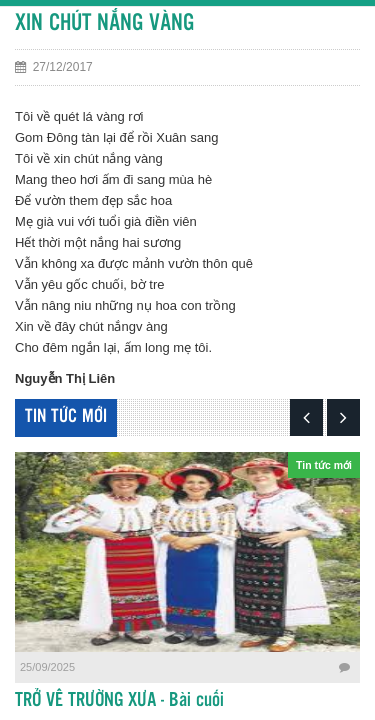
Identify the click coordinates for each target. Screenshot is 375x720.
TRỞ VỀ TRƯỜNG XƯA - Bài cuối (119, 701)
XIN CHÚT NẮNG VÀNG (104, 23)
